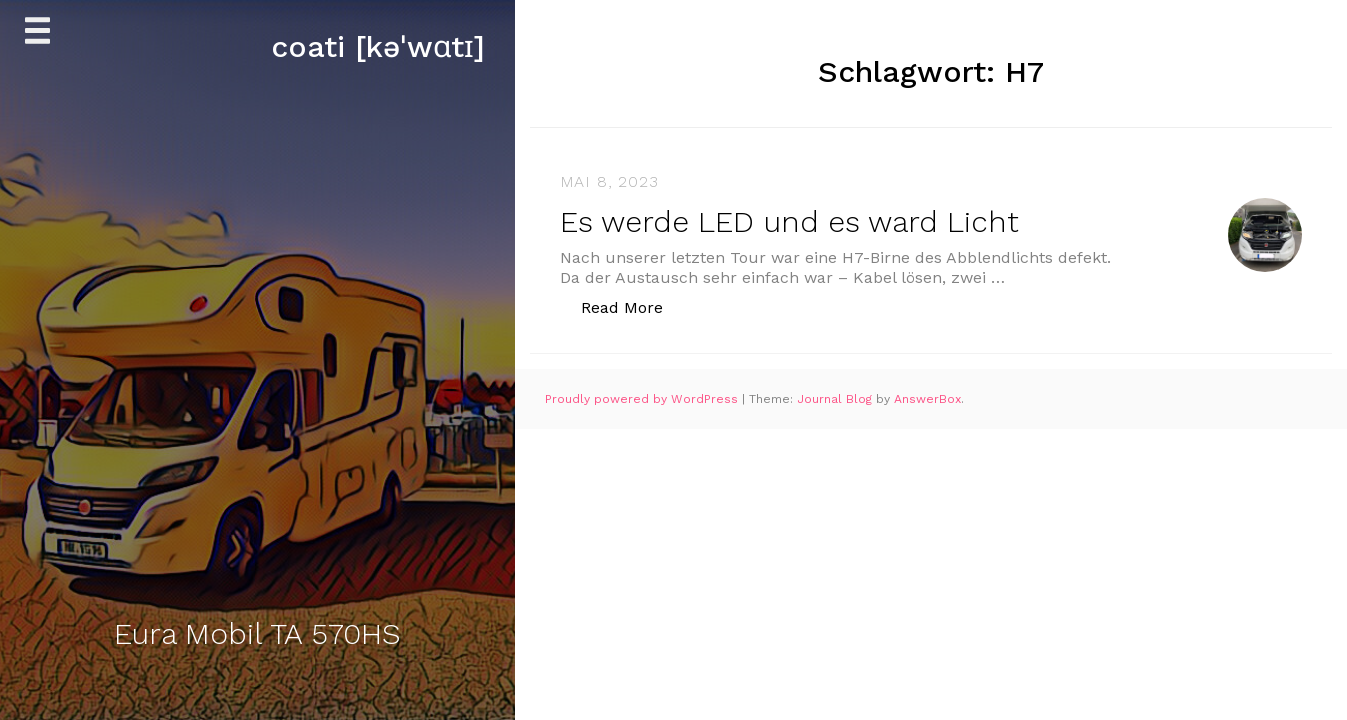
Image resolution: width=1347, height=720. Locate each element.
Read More (632, 306)
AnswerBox (927, 399)
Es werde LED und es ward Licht (789, 221)
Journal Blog (836, 399)
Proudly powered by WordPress (643, 399)
